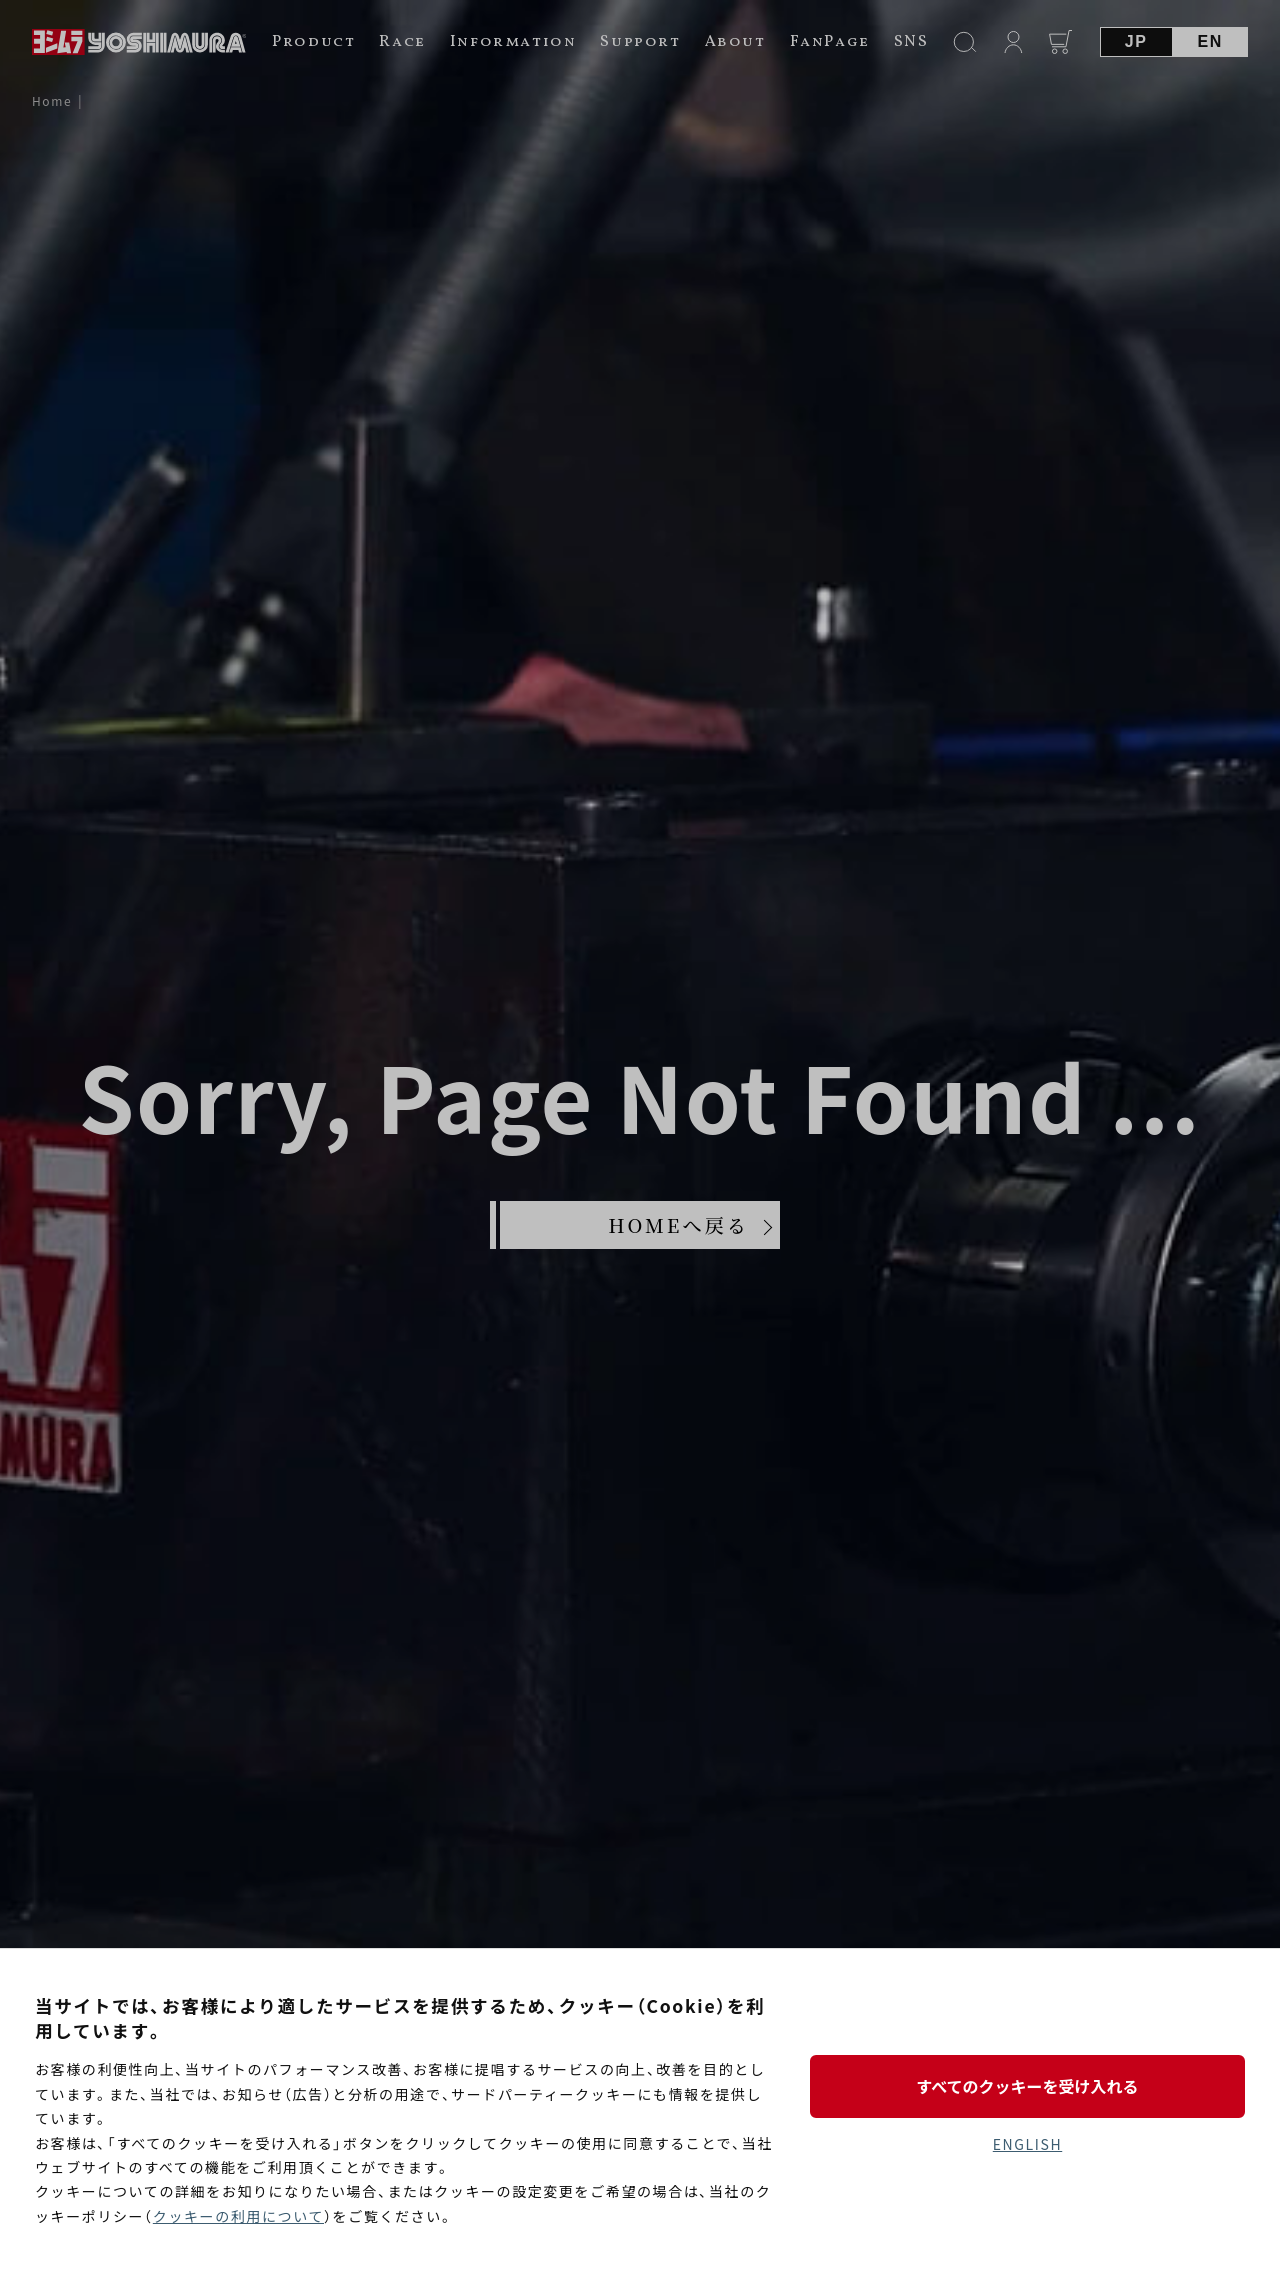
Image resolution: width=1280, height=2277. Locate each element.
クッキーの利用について (238, 2216)
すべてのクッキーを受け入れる (1027, 2086)
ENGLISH (1027, 2144)
